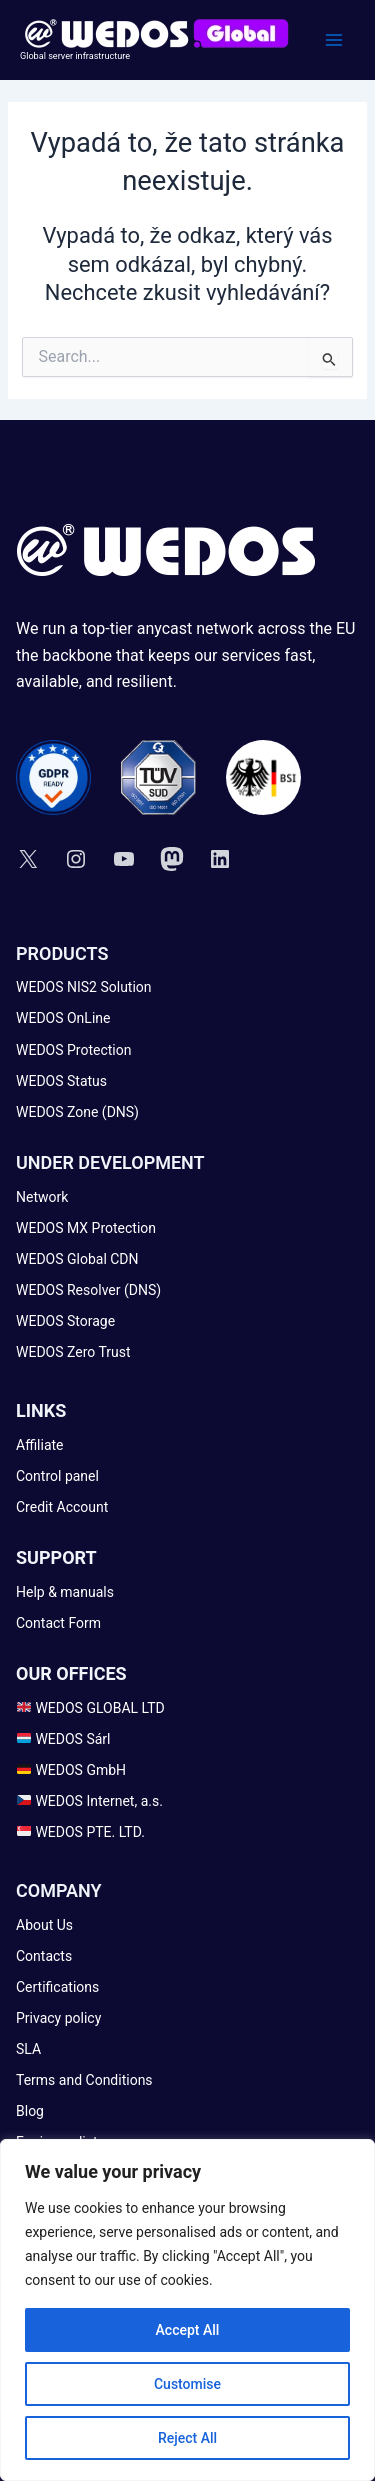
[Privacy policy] (58, 2018)
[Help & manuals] (65, 1592)
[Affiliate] (40, 1445)
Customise (187, 2384)
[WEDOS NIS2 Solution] (84, 987)
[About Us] (44, 1925)
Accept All (188, 2330)
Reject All (187, 2438)
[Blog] (30, 2111)
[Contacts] (44, 1956)
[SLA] (28, 2049)
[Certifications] (57, 1987)
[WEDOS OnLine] (63, 1018)
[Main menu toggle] (334, 40)
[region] (187, 2310)
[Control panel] (57, 1476)
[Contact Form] (58, 1623)
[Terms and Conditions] (84, 2080)
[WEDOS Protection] (73, 1050)
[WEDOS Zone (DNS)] (77, 1112)
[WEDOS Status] (61, 1081)
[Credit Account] (62, 1507)
